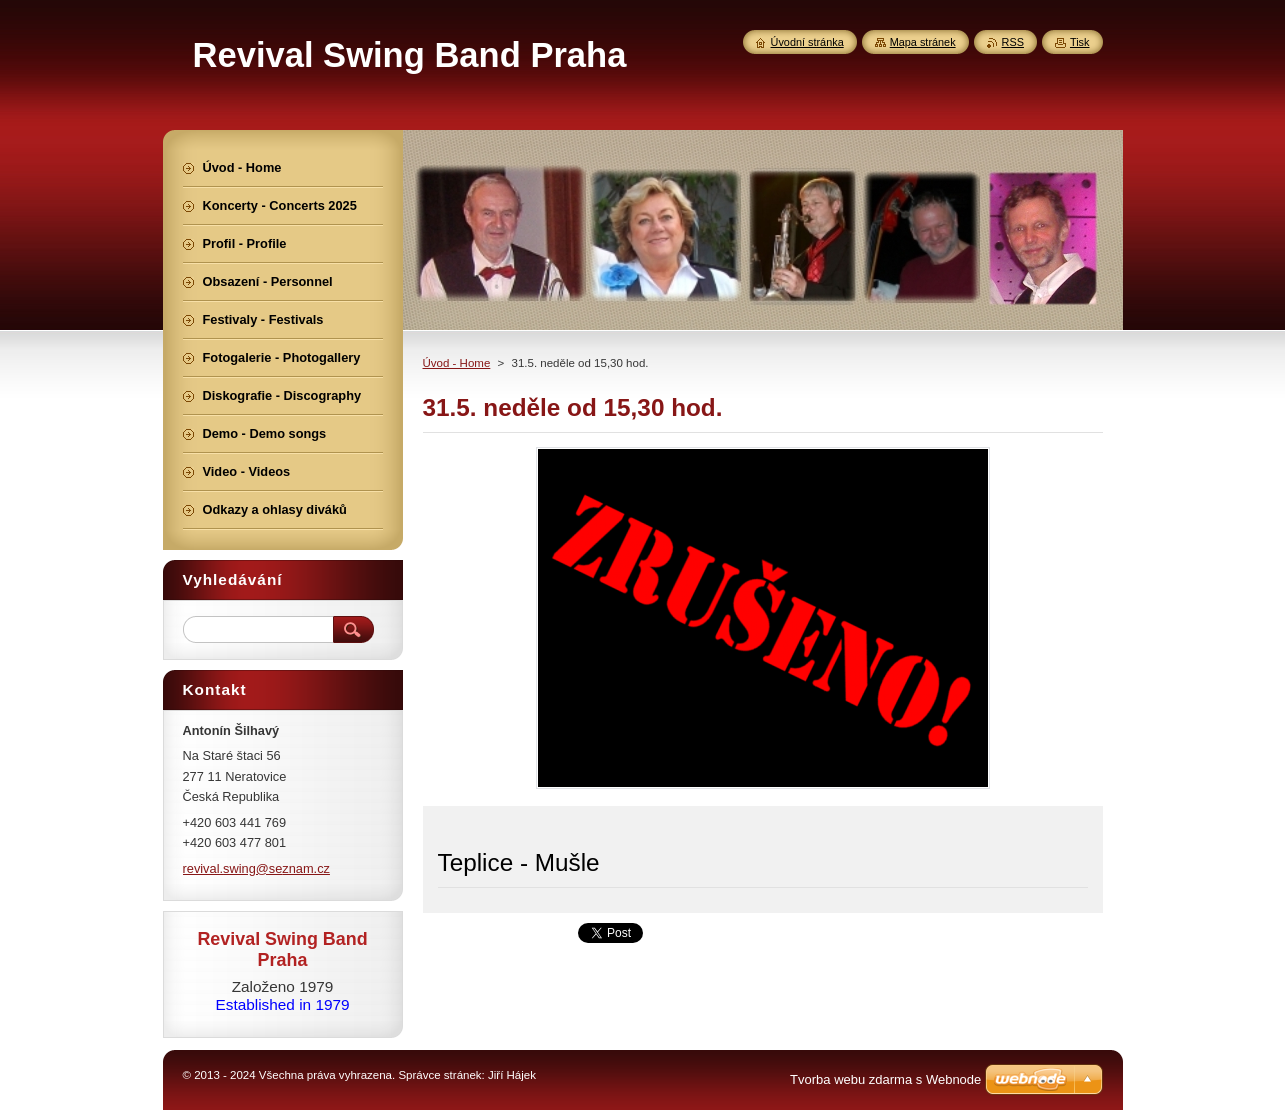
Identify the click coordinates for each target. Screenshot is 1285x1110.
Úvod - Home (457, 363)
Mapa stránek (923, 42)
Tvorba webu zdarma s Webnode (885, 1079)
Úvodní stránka (807, 42)
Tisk (1080, 42)
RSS (1013, 42)
